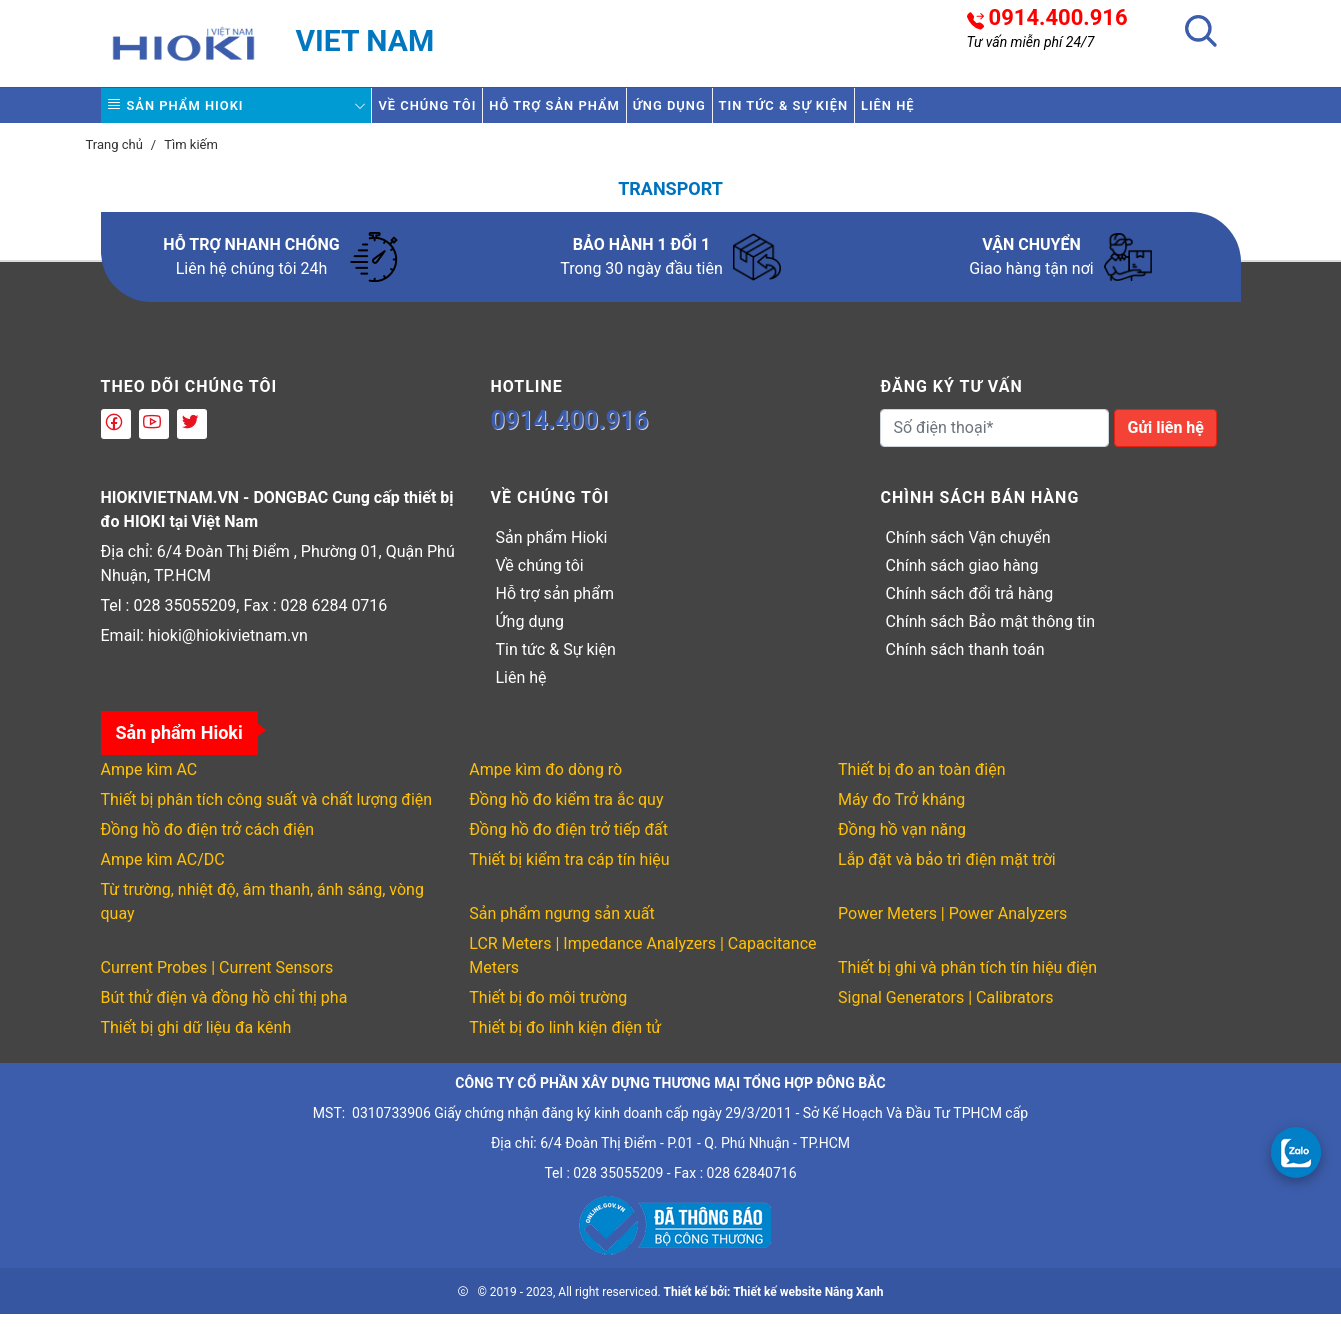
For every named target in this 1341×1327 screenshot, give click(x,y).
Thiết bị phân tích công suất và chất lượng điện (267, 812)
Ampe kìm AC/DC (163, 872)
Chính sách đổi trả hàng (969, 606)
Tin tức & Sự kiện (905, 111)
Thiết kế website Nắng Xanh (808, 1305)
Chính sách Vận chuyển (967, 550)
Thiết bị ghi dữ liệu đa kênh (196, 1040)
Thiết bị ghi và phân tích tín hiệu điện (967, 980)
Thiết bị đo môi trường (548, 1010)
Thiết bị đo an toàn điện (921, 782)
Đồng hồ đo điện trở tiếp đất (568, 842)
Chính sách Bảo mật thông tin (990, 634)
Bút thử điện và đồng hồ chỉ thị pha (224, 1010)
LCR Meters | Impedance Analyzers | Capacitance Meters (642, 968)
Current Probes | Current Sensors (217, 980)
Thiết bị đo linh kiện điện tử (565, 1040)
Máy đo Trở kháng (901, 812)
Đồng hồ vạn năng (902, 842)
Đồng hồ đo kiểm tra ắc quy (566, 812)
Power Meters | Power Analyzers (952, 926)
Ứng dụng (756, 111)
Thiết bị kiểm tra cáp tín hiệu (569, 872)
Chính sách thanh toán (964, 662)
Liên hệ (1042, 111)
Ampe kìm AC (149, 782)
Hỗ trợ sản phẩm (607, 111)
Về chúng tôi (444, 111)
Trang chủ (114, 157)
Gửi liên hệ (1165, 440)
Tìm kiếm (191, 157)
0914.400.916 (1058, 18)
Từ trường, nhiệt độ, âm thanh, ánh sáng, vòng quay (262, 914)
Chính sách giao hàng (961, 578)
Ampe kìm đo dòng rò (545, 782)
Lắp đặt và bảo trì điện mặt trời (947, 872)
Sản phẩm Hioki (193, 112)
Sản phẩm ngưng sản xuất (561, 926)
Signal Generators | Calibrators (946, 1010)
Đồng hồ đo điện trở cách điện (208, 842)
